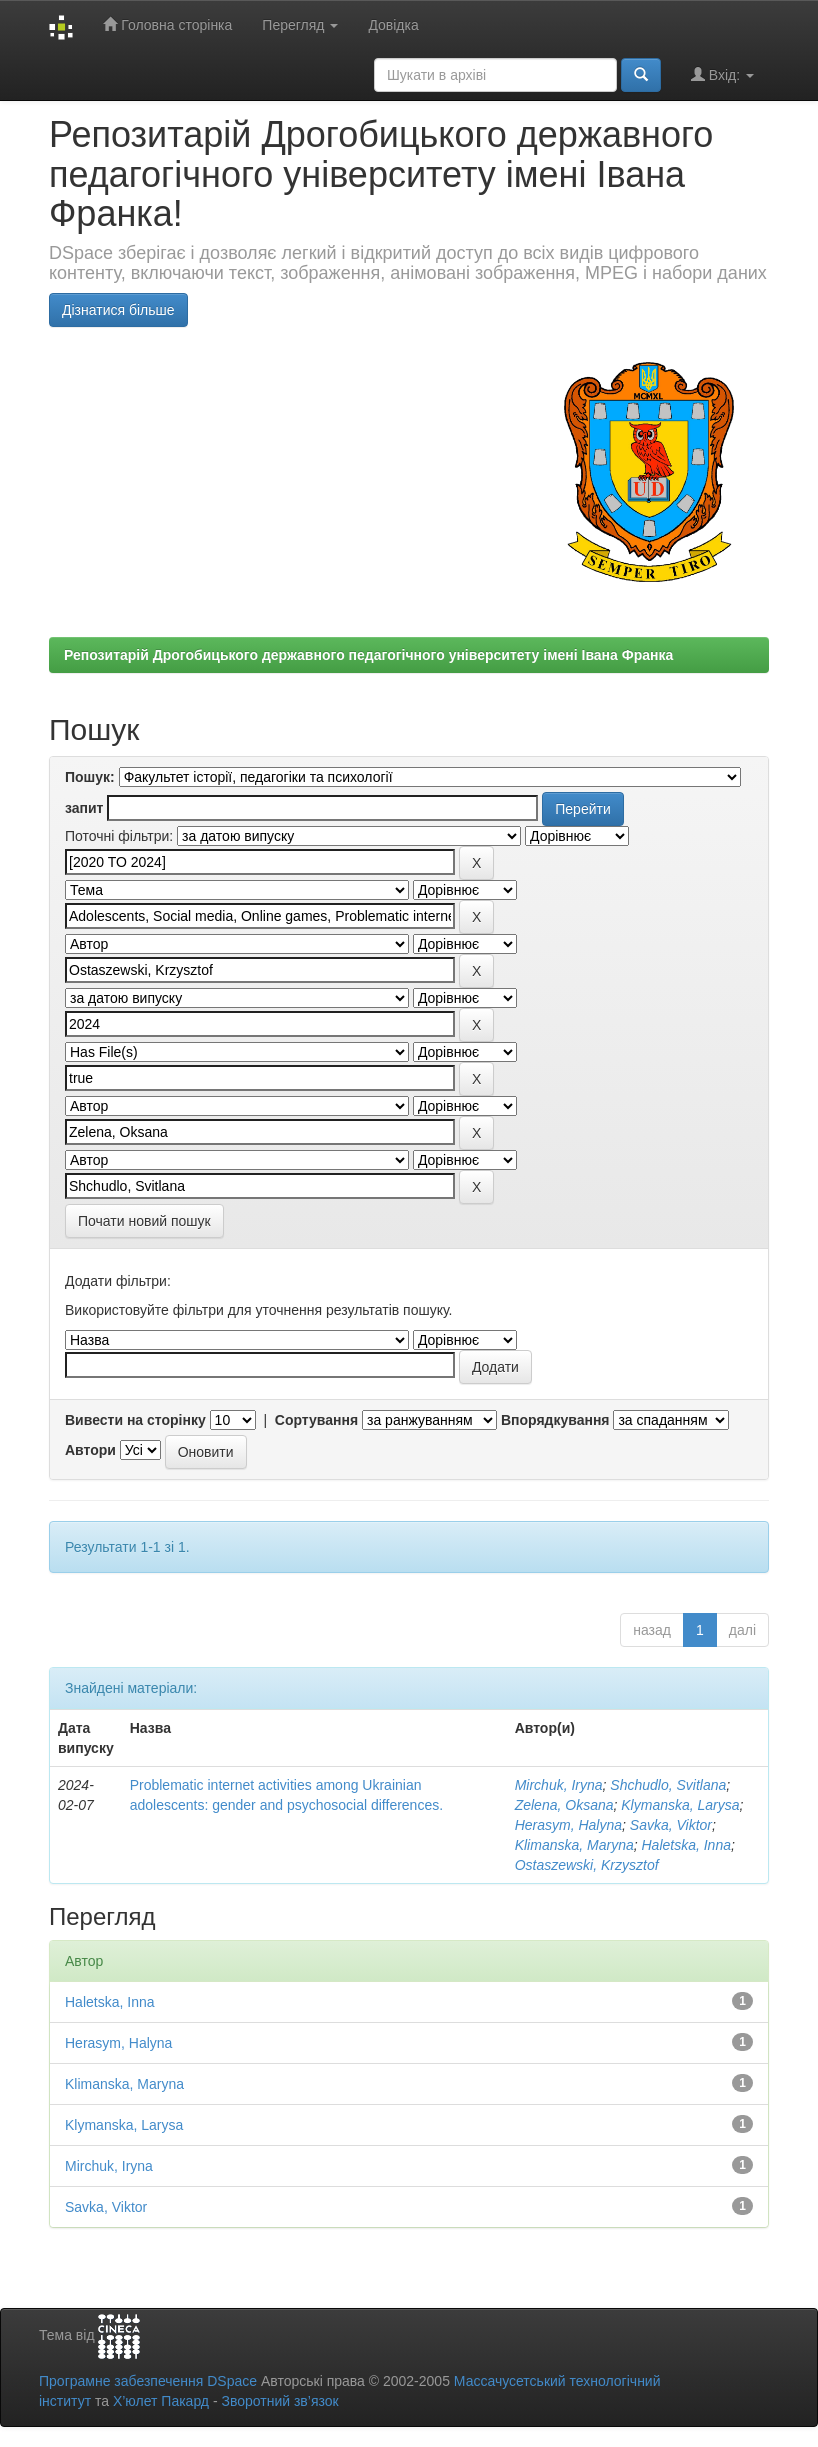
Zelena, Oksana (564, 1805)
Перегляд (300, 25)
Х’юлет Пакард (161, 2401)
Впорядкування (555, 1420)
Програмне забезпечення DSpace (148, 2381)
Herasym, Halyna (568, 1825)
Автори (90, 1450)
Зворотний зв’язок (279, 2401)
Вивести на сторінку (135, 1420)
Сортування (316, 1420)
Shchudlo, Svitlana (668, 1785)
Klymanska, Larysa (680, 1805)
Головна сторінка (167, 24)
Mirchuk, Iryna (559, 1785)
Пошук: (90, 777)
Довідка (393, 25)
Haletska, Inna (686, 1845)
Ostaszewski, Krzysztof (587, 1865)
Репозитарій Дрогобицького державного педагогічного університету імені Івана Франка (368, 655)
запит (84, 808)
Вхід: (722, 74)
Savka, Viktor (671, 1825)
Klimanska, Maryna (574, 1845)
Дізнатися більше (118, 310)
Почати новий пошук (144, 1221)
